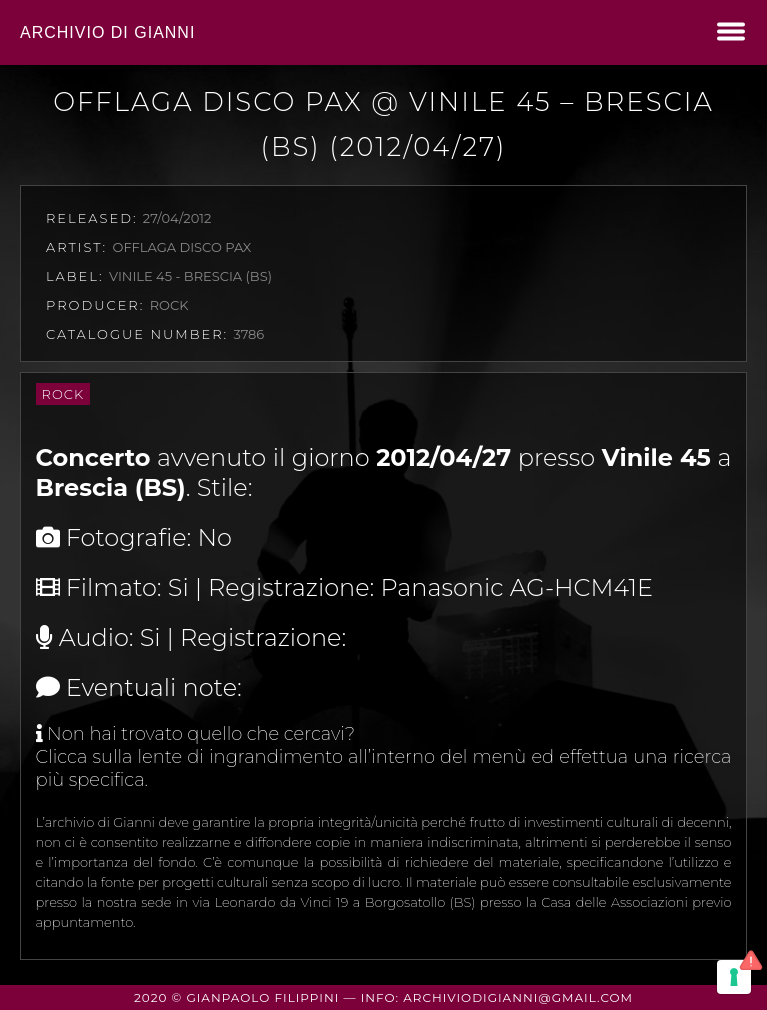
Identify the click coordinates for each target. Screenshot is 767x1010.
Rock (63, 394)
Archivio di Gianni (107, 32)
